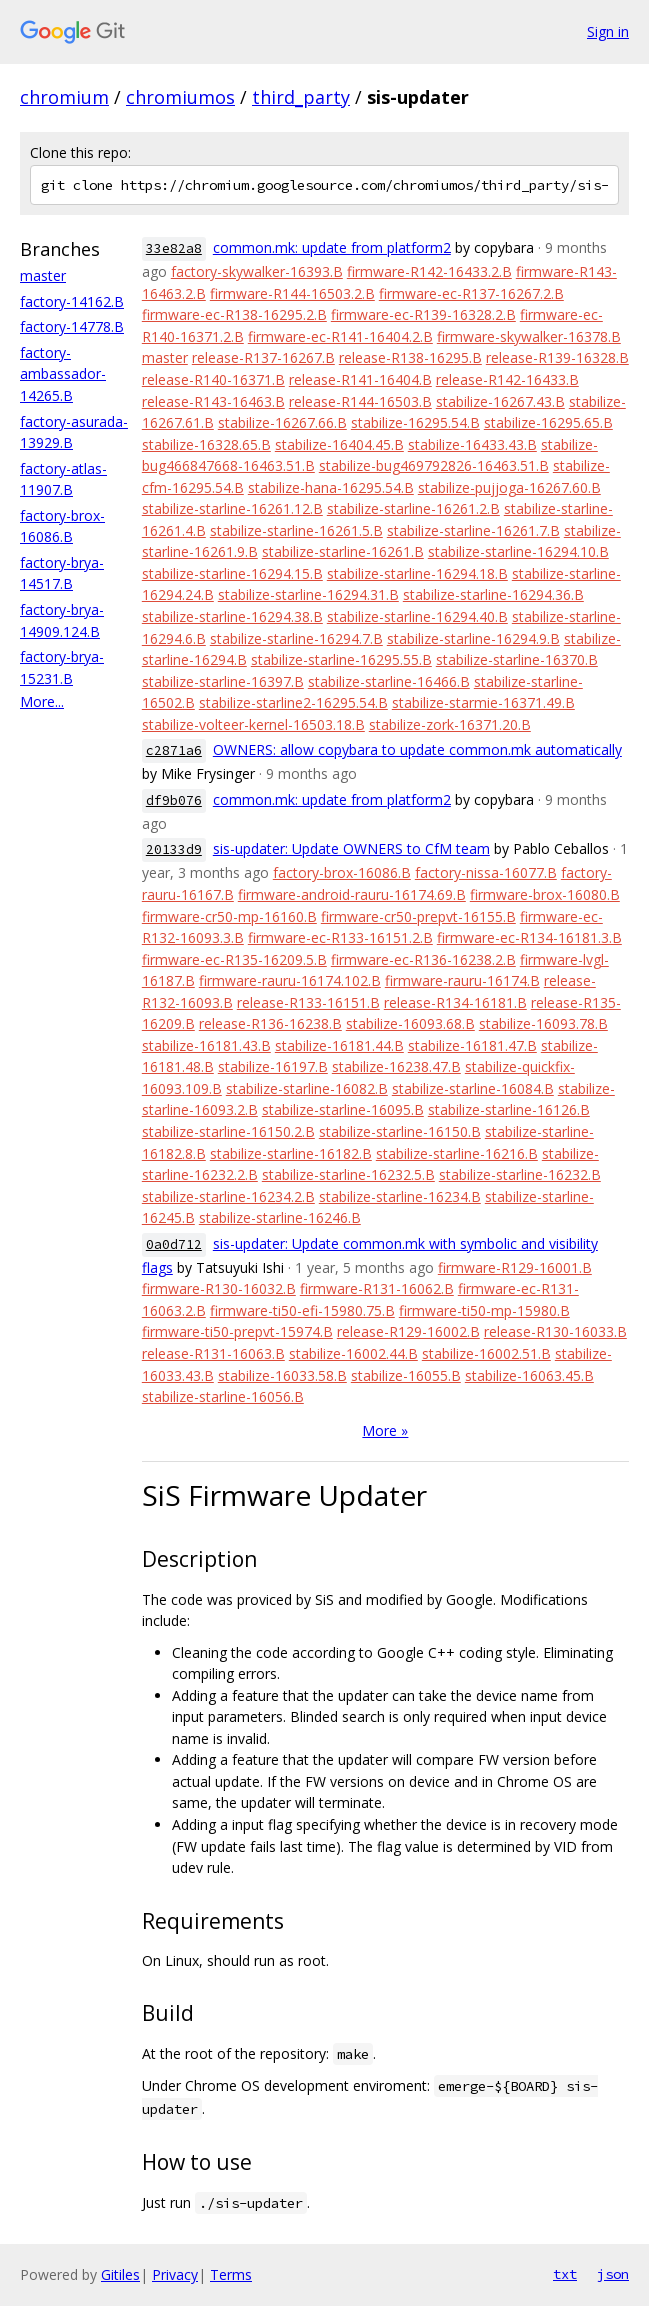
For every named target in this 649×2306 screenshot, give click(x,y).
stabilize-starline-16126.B (509, 1109)
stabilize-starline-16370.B (517, 659)
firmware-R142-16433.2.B (429, 271)
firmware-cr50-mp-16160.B (229, 916)
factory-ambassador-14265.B (63, 374)
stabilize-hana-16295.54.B (331, 487)
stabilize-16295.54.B (415, 422)
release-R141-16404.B (360, 379)
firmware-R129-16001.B (515, 1267)
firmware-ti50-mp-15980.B (484, 1310)
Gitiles (120, 2274)
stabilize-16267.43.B (500, 401)
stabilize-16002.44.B (353, 1353)
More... (42, 701)
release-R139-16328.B (557, 357)
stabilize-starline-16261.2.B (413, 508)
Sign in (608, 31)
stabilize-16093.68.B (410, 1023)
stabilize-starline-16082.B (307, 1088)
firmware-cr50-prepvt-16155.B (418, 916)
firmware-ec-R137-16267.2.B (471, 293)
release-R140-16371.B (213, 379)
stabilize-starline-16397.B (223, 681)
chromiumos (180, 97)
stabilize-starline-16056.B (223, 1396)
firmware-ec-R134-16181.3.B (529, 937)
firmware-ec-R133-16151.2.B (340, 937)
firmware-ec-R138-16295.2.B (234, 314)
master (43, 275)
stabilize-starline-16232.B (520, 1174)
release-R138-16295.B (410, 357)
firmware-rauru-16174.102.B (290, 980)
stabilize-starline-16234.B (400, 1196)
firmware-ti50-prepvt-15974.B (237, 1331)
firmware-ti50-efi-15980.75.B (302, 1310)
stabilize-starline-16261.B (343, 551)
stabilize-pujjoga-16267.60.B (509, 487)
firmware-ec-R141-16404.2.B (340, 336)
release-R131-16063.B (213, 1353)
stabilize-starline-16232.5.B (348, 1174)
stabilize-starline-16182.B (291, 1153)
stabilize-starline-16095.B (343, 1109)
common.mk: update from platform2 (332, 247)
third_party (301, 97)
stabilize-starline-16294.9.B (473, 638)
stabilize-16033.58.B (282, 1375)
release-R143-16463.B (213, 401)
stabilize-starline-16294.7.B (296, 638)
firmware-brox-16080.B (545, 894)
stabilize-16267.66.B (282, 422)
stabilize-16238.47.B (396, 1066)
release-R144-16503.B (360, 401)
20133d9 (174, 849)
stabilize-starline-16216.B (457, 1153)
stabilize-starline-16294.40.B (417, 616)
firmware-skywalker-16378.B (529, 336)
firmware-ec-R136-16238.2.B (423, 959)
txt (565, 2274)
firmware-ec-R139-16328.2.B (423, 314)
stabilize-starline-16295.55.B (341, 659)
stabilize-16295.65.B (548, 422)
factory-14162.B (72, 301)
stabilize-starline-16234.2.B (228, 1196)
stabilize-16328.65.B (206, 444)
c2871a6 (174, 750)
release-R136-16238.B (270, 1023)
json (613, 2274)
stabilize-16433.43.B (472, 444)
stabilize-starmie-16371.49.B (483, 702)
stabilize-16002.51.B (486, 1353)
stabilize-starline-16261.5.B (296, 530)
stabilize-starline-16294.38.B (232, 616)
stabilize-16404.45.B (339, 444)
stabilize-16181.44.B (339, 1045)
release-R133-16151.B (308, 1002)
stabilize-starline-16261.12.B (232, 508)
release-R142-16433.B (507, 379)
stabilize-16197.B (273, 1066)
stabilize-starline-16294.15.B (232, 573)
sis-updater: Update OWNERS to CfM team (351, 848)
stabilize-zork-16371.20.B (450, 724)
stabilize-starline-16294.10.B (518, 551)
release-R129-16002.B (408, 1331)
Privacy (175, 2274)
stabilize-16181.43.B (206, 1045)
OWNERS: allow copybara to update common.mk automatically (417, 749)
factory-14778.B (72, 326)
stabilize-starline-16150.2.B (228, 1131)
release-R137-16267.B (263, 357)
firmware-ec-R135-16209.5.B (234, 959)
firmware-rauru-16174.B (462, 980)
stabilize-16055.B (406, 1375)
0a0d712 (174, 1244)
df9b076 (174, 800)
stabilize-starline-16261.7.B (473, 530)
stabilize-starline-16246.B (280, 1217)
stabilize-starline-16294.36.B (493, 594)
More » (385, 1430)
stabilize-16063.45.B (529, 1375)
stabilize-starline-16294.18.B (417, 573)
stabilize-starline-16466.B (389, 681)
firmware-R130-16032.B (219, 1288)
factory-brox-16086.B (342, 872)
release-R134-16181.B (455, 1002)
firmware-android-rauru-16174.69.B (352, 894)
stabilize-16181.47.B (472, 1045)
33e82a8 (174, 248)
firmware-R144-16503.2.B (292, 293)
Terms (231, 2274)
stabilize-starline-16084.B (473, 1088)
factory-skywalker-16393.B (257, 271)
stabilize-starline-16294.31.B (308, 594)
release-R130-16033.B (555, 1331)
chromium (64, 97)
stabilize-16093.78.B (543, 1023)
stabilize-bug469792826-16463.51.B (434, 465)
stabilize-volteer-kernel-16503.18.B (253, 724)
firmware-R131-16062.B (377, 1288)
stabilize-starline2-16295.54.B (293, 702)
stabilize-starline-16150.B (400, 1131)
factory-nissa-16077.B (486, 872)
